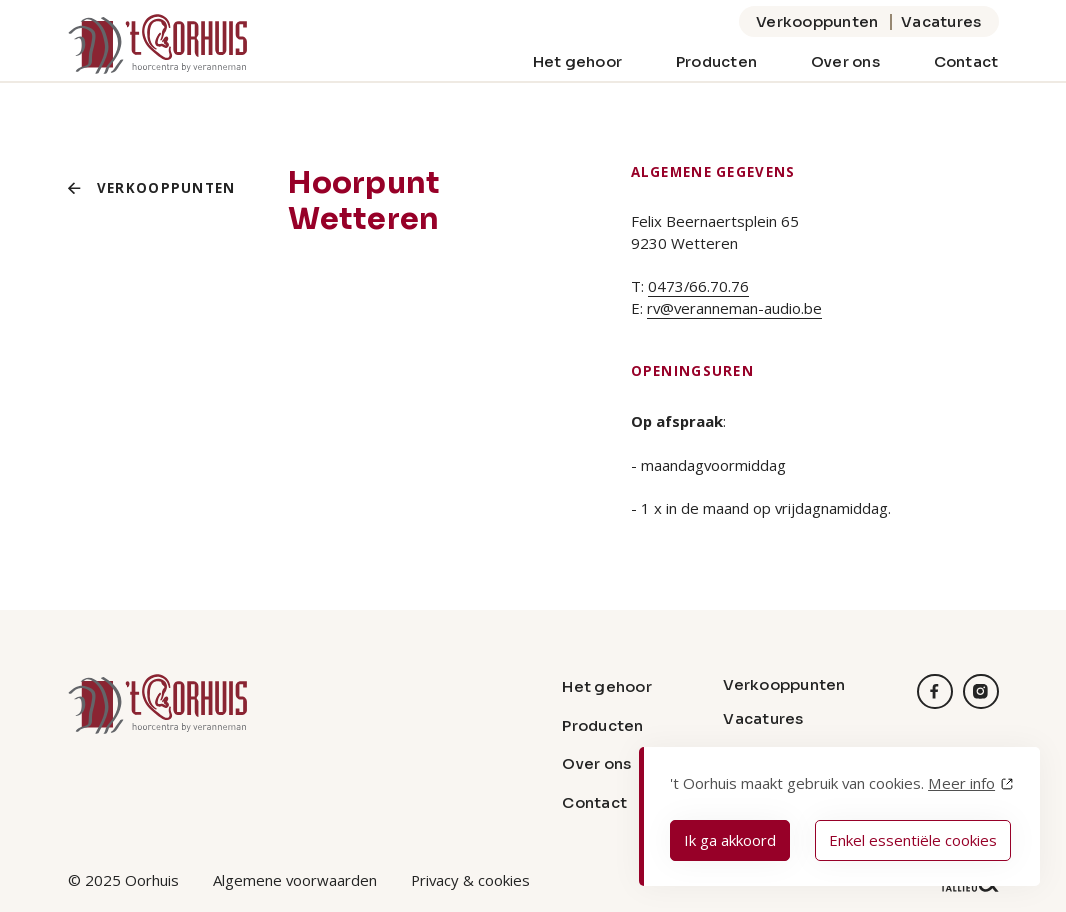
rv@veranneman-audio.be (734, 308)
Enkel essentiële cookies (913, 840)
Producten (716, 61)
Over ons (845, 61)
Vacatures (941, 21)
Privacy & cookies (470, 880)
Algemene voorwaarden (295, 880)
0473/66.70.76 (698, 286)
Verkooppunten (817, 21)
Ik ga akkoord (730, 840)
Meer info (961, 783)
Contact (966, 61)
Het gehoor (578, 61)
